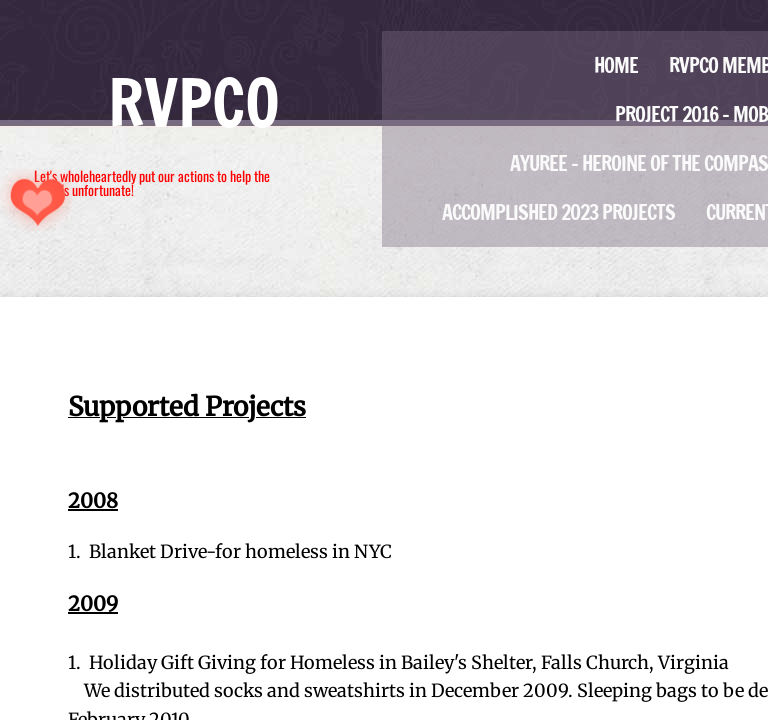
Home (616, 65)
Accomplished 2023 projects (558, 212)
